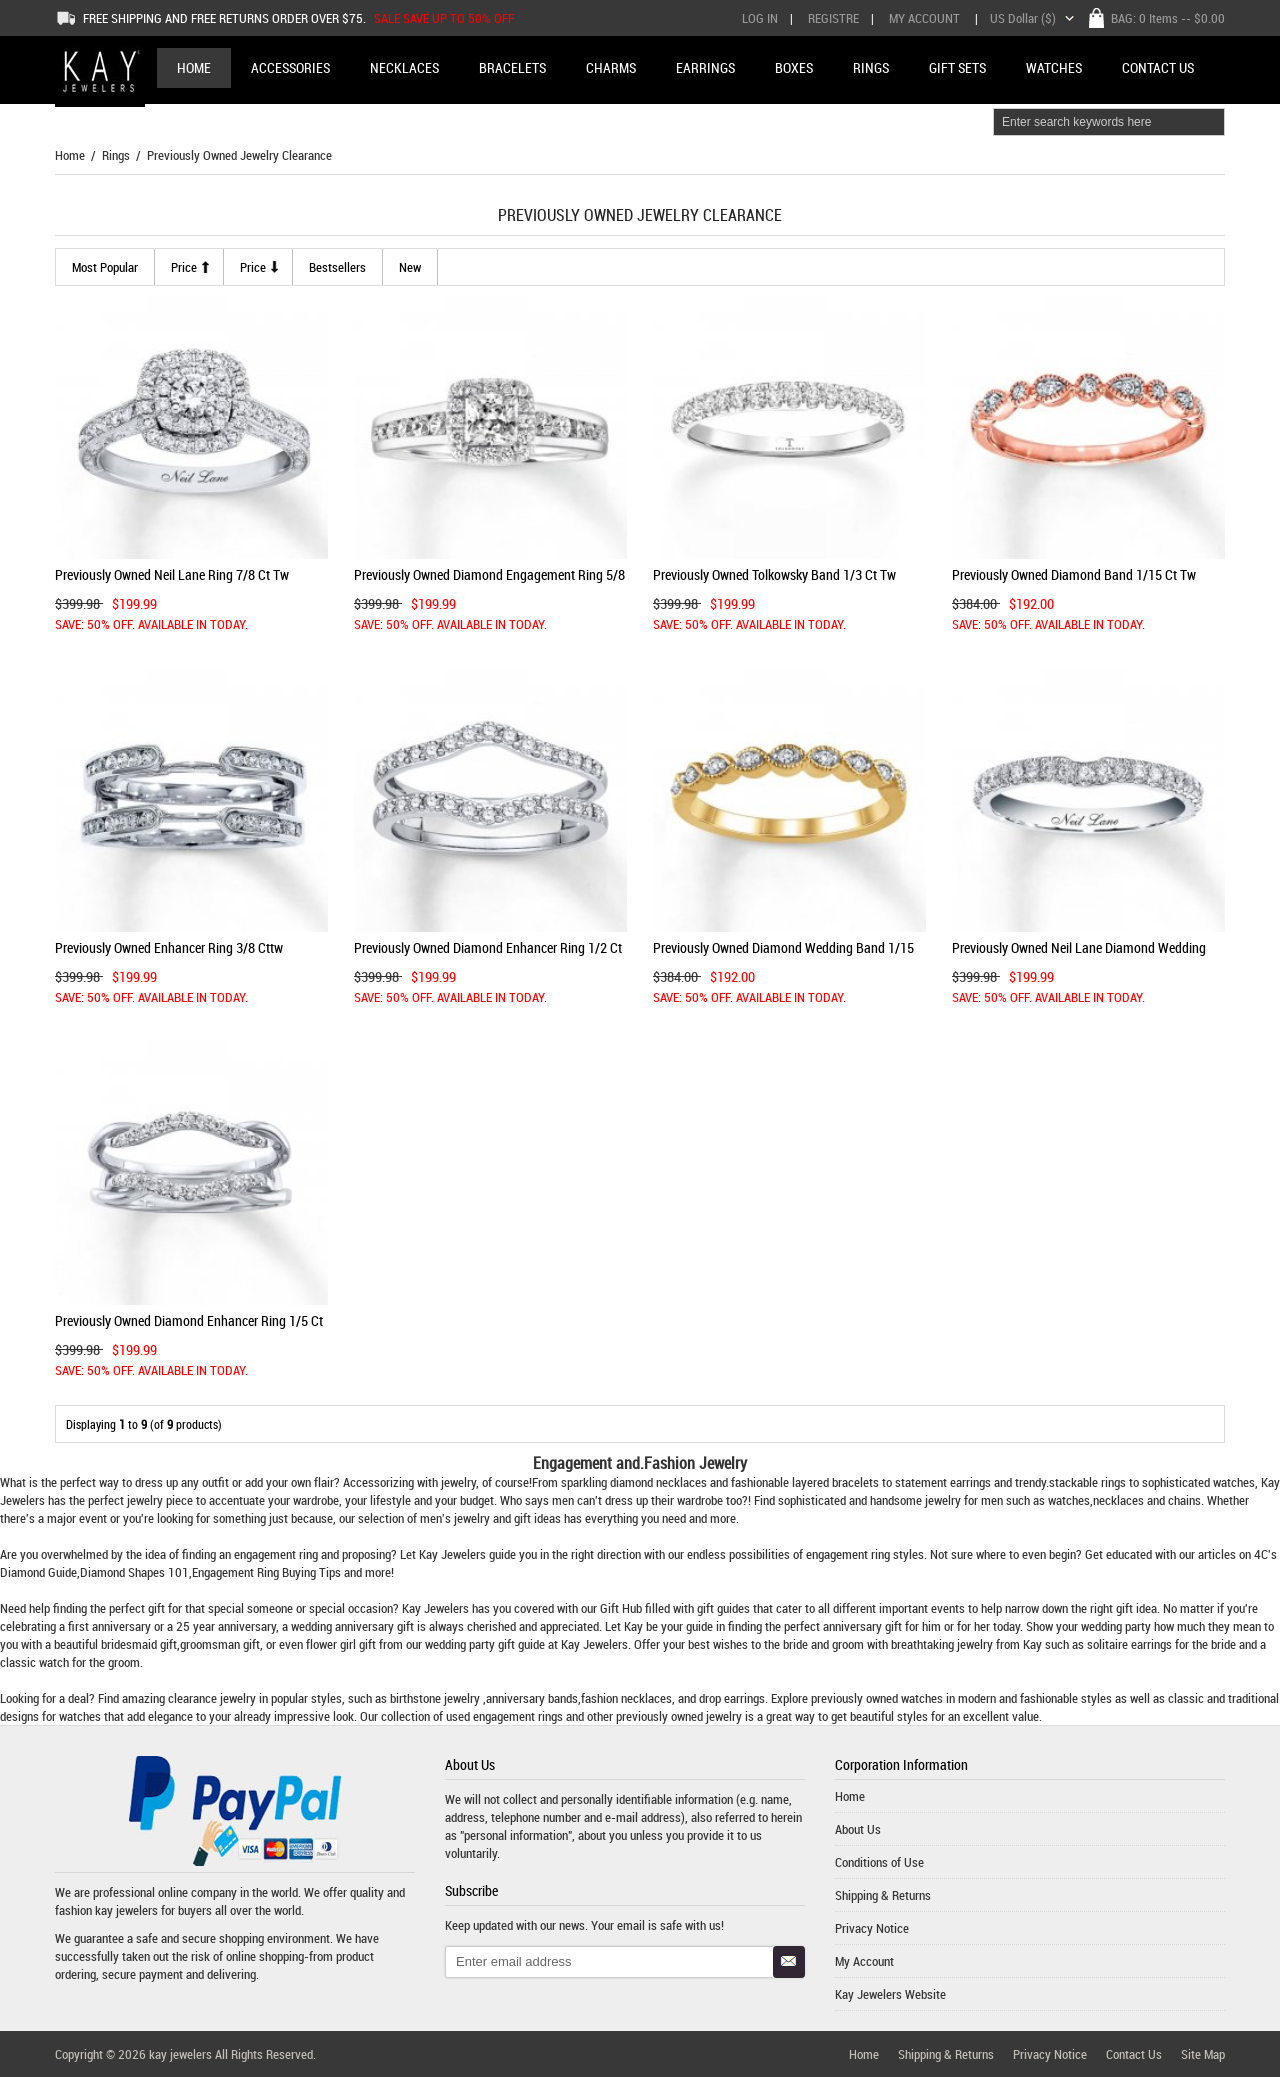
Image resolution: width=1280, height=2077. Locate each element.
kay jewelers (126, 1910)
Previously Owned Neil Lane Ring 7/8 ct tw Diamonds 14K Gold (172, 582)
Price (184, 267)
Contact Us (1134, 2054)
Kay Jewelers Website (890, 1994)
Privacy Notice (872, 1928)
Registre (833, 18)
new (410, 267)
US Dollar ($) (1023, 18)
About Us (858, 1829)
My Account (924, 18)
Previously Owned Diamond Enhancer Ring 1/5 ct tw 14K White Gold (189, 1328)
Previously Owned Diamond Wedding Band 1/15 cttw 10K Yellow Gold (783, 955)
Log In (760, 18)
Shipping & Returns (883, 1895)
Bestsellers (337, 267)
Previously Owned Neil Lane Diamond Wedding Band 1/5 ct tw (1079, 955)
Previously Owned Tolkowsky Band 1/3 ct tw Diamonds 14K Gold (774, 582)
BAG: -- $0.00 (1168, 18)
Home (194, 67)
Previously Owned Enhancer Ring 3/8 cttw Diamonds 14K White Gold (169, 955)
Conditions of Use (879, 1862)
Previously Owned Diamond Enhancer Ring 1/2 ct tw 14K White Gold (488, 955)
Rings (116, 155)
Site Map (1203, 2054)
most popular (105, 267)
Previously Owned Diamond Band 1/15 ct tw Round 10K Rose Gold (1074, 582)
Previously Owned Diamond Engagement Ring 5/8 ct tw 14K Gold (489, 582)
